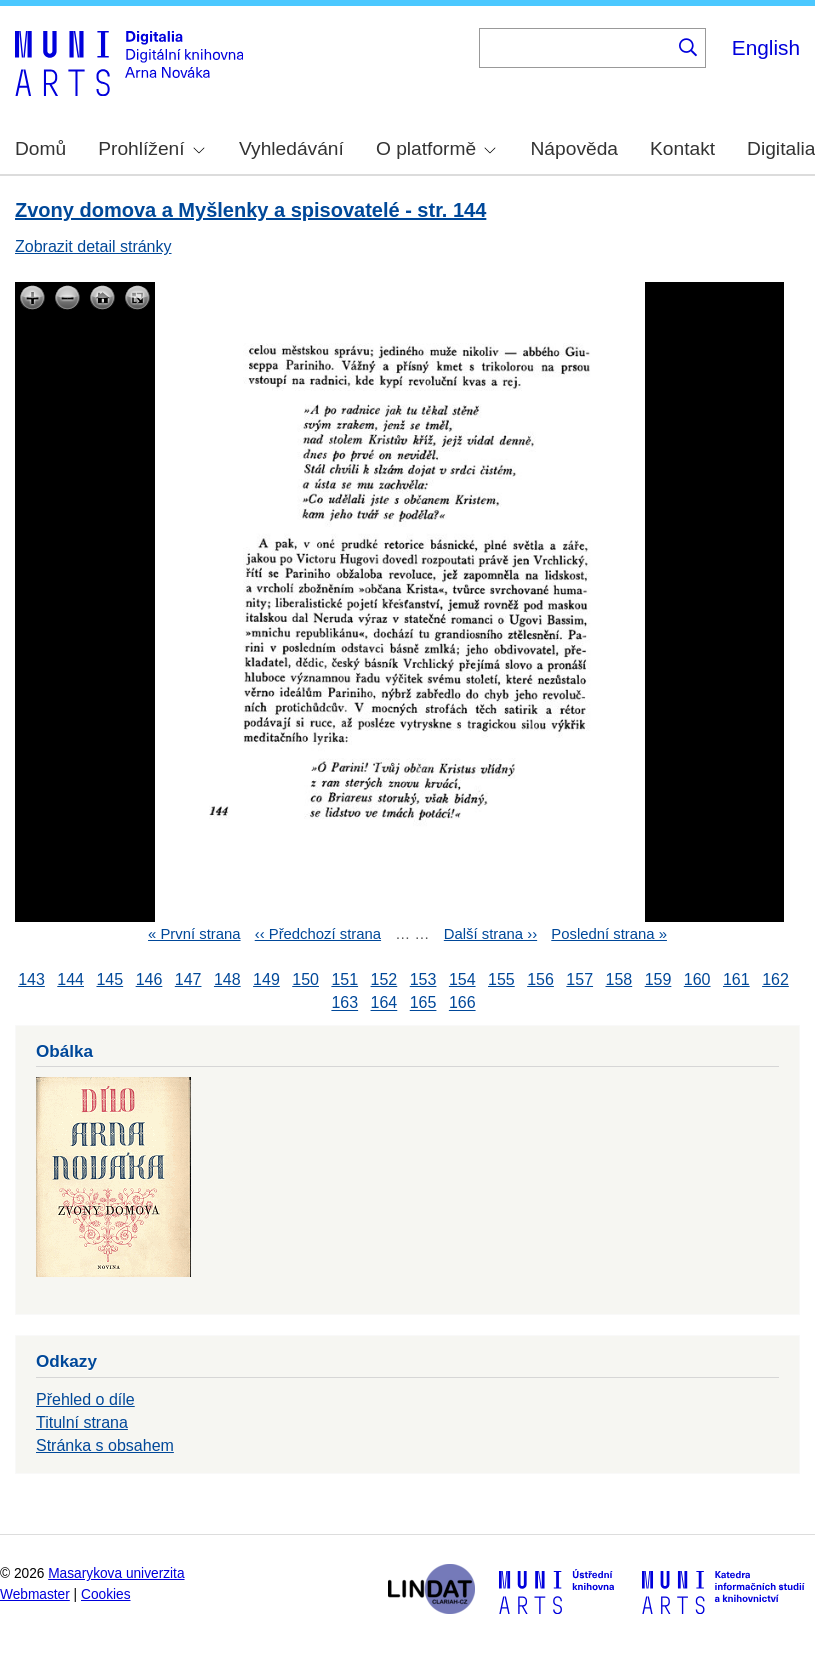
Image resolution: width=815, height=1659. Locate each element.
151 (344, 979)
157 (579, 979)
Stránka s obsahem (105, 1445)
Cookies (106, 1594)
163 (344, 1003)
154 (462, 979)
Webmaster (35, 1594)
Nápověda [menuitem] (574, 148)
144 (70, 979)
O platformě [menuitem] (436, 148)
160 (697, 979)
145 (109, 979)
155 (501, 979)
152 (384, 979)
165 (423, 1003)
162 (775, 979)
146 (149, 979)
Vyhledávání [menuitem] (291, 148)
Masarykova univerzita (116, 1573)
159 (658, 979)
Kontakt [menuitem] (682, 148)
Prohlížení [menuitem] (151, 148)
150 (305, 979)
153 (423, 979)
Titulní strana (82, 1422)
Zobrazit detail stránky (93, 246)
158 (619, 979)
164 (384, 1003)
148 (227, 979)
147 (188, 979)
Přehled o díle (85, 1399)
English (766, 47)
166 (462, 1003)
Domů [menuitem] (40, 148)
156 (540, 979)
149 (266, 979)
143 (31, 979)
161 (736, 979)
